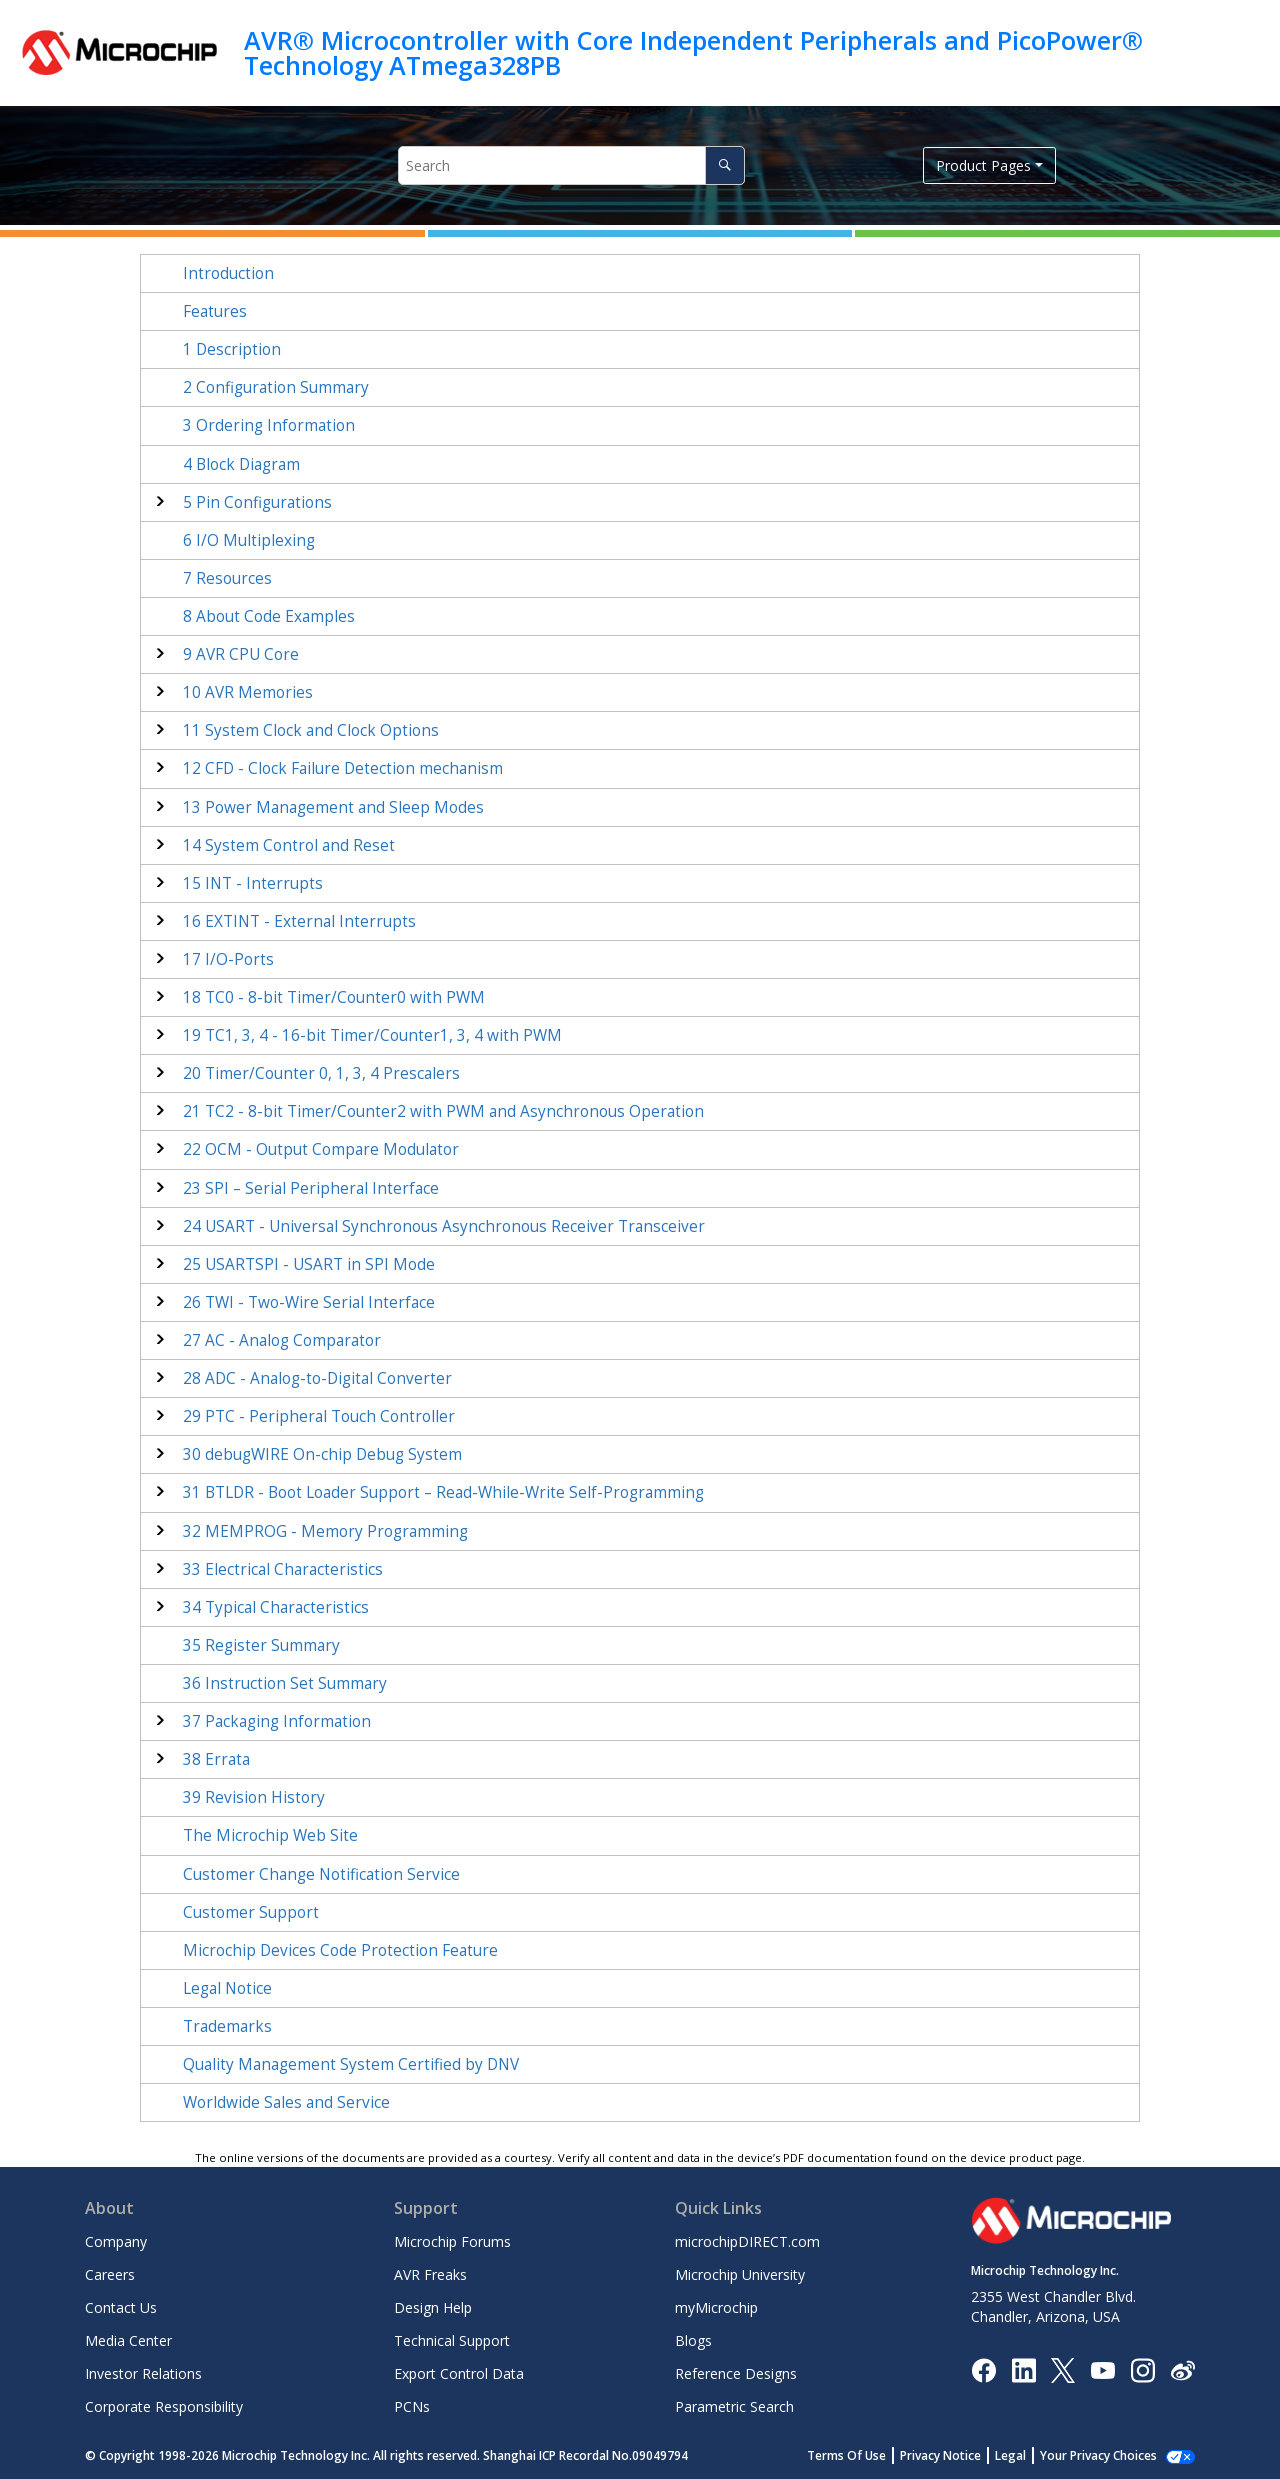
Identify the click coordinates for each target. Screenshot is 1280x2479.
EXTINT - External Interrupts (299, 921)
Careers (110, 2274)
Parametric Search (734, 2406)
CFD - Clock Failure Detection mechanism (343, 768)
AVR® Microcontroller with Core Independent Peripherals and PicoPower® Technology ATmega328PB (693, 52)
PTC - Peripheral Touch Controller (319, 1416)
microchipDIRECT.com (747, 2241)
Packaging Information (277, 1721)
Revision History (254, 1797)
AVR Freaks (430, 2274)
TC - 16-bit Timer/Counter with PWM (372, 1035)
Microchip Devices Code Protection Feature (340, 1950)
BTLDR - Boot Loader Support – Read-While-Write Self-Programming (443, 1492)
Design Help (433, 2307)
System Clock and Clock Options (311, 730)
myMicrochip (716, 2307)
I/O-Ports (228, 959)
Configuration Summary (276, 387)
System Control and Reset (289, 845)
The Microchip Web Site (270, 1835)
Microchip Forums (452, 2241)
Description (232, 349)
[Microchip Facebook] (983, 2368)
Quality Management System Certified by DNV (351, 2064)
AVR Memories (248, 692)
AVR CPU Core (241, 654)
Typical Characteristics (276, 1607)
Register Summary (261, 1645)
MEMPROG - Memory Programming (325, 1531)
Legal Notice (227, 1988)
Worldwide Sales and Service (286, 2102)
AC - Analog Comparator (282, 1340)
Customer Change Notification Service (321, 1874)
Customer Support (251, 1912)
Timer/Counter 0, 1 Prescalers (321, 1073)
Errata (216, 1759)
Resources (227, 578)
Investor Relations (143, 2373)
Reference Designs (736, 2373)
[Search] (724, 165)
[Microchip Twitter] (1063, 2368)
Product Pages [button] (983, 165)
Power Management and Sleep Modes (333, 807)
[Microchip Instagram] (1142, 2368)
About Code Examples (269, 616)
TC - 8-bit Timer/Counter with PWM (334, 997)
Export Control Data (459, 2373)
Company (116, 2241)
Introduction (228, 273)
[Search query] (571, 165)
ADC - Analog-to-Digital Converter (317, 1378)
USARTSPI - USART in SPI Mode (309, 1264)
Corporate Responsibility (164, 2406)
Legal (1010, 2455)
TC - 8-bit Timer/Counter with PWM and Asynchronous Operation (443, 1111)
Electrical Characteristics (283, 1569)
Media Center (128, 2340)
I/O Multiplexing (249, 540)
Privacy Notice (940, 2455)
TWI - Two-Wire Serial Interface (309, 1302)
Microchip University (740, 2274)
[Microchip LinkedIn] (1023, 2368)
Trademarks (227, 2026)
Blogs (693, 2340)
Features (215, 311)
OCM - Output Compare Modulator (321, 1149)
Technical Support (452, 2340)
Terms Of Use (846, 2455)
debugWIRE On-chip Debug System (322, 1454)
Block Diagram (241, 464)
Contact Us (121, 2307)
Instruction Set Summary (285, 1683)
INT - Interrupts (253, 883)
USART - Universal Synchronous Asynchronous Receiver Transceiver (444, 1226)
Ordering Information (269, 425)
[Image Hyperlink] (1102, 2369)
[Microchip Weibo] (1182, 2369)
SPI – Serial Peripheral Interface (311, 1188)
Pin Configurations (257, 502)
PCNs (412, 2406)
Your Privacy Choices (1098, 2455)
